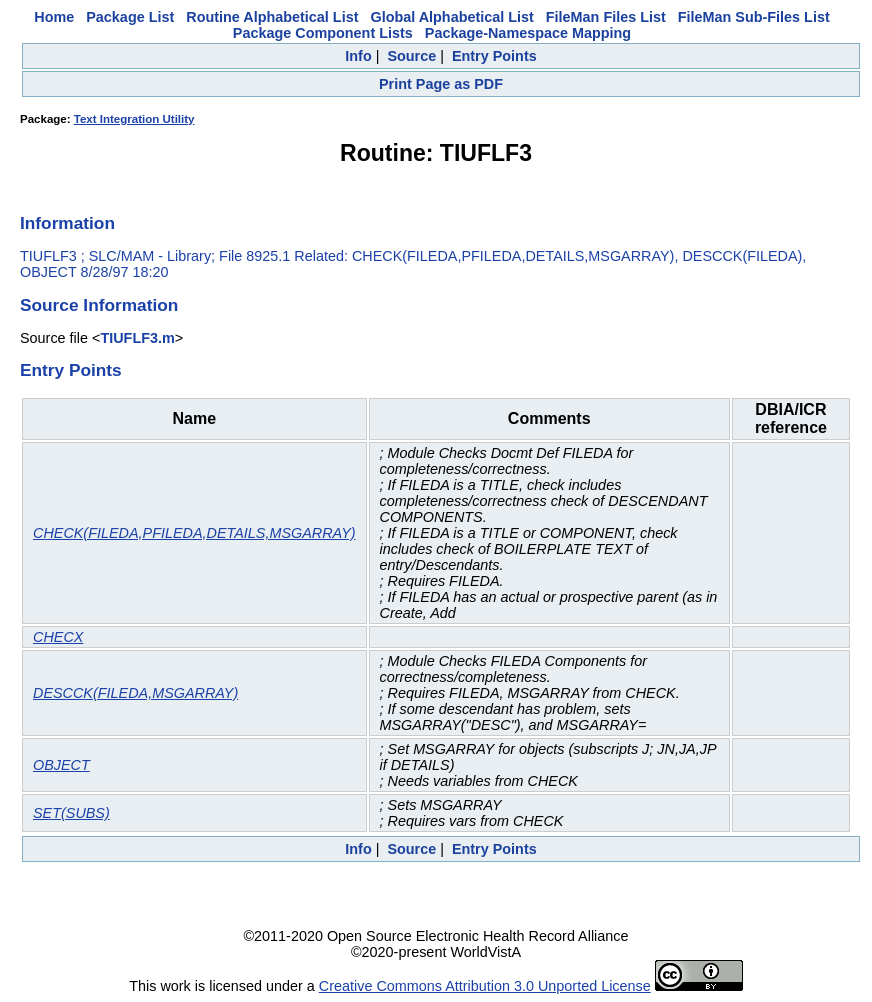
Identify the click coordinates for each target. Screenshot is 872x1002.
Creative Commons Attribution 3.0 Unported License (485, 986)
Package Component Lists (323, 33)
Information (67, 223)
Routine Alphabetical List (272, 17)
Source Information (99, 305)
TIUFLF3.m (137, 338)
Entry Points (494, 56)
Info (358, 56)
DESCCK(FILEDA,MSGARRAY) (135, 693)
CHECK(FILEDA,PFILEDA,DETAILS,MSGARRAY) (194, 533)
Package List (130, 17)
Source (411, 56)
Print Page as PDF (441, 84)
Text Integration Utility (134, 119)
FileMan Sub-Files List (754, 17)
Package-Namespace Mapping (528, 33)
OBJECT (61, 765)
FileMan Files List (606, 17)
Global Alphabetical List (451, 17)
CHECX (58, 637)
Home (54, 17)
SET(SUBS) (71, 813)
